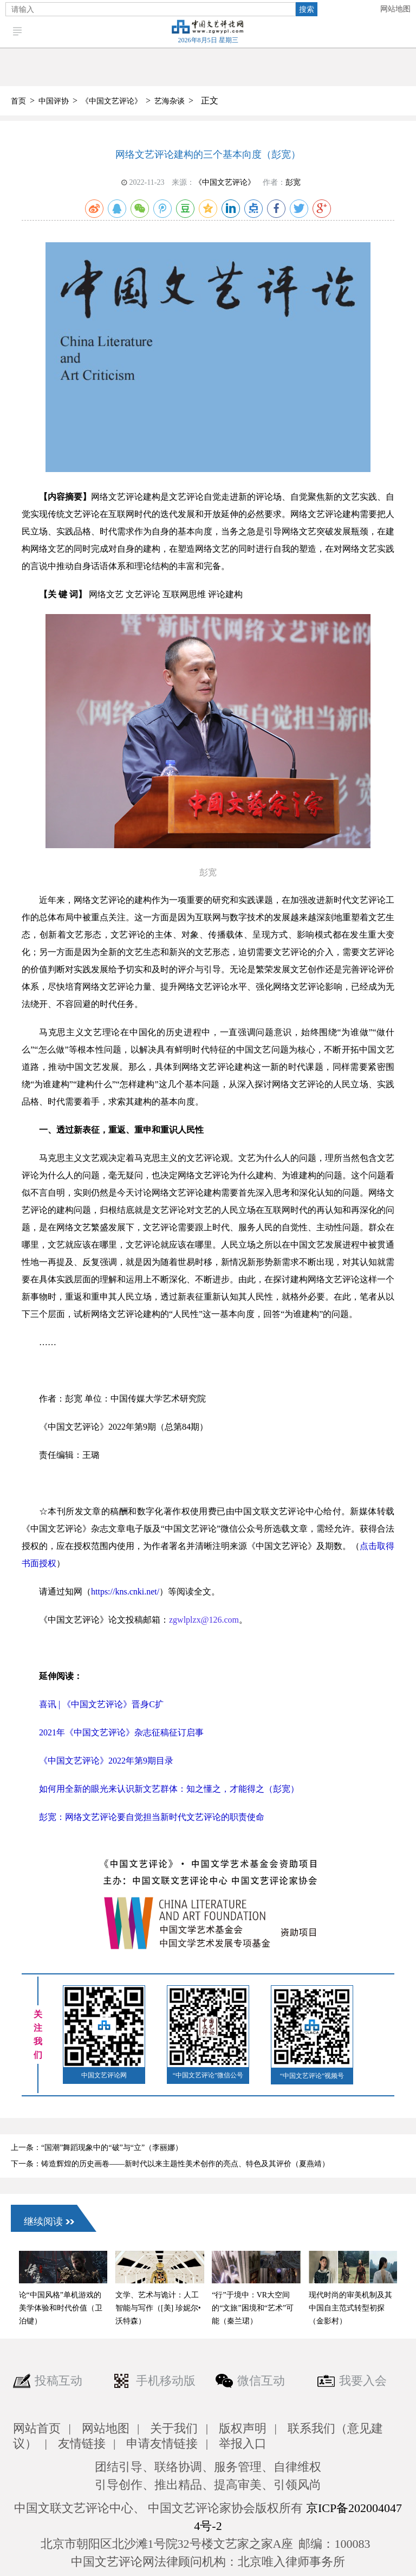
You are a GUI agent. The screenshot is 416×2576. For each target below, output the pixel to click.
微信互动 (261, 2380)
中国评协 (53, 101)
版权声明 (242, 2428)
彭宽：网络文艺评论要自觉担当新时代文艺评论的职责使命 (151, 1817)
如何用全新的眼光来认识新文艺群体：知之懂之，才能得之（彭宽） (169, 1788)
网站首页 (37, 2428)
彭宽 (293, 182)
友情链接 (82, 2443)
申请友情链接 (162, 2443)
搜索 (306, 9)
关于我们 (174, 2428)
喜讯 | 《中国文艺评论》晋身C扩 (101, 1704)
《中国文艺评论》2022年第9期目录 (106, 1760)
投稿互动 (58, 2380)
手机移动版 (166, 2380)
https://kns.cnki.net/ (125, 1591)
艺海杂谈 (169, 101)
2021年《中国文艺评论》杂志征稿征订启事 (121, 1732)
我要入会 (363, 2380)
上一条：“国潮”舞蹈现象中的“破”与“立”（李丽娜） (97, 2148)
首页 (18, 101)
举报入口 (242, 2443)
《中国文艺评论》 (111, 101)
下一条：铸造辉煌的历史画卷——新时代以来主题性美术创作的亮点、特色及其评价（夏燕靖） (170, 2164)
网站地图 (395, 9)
